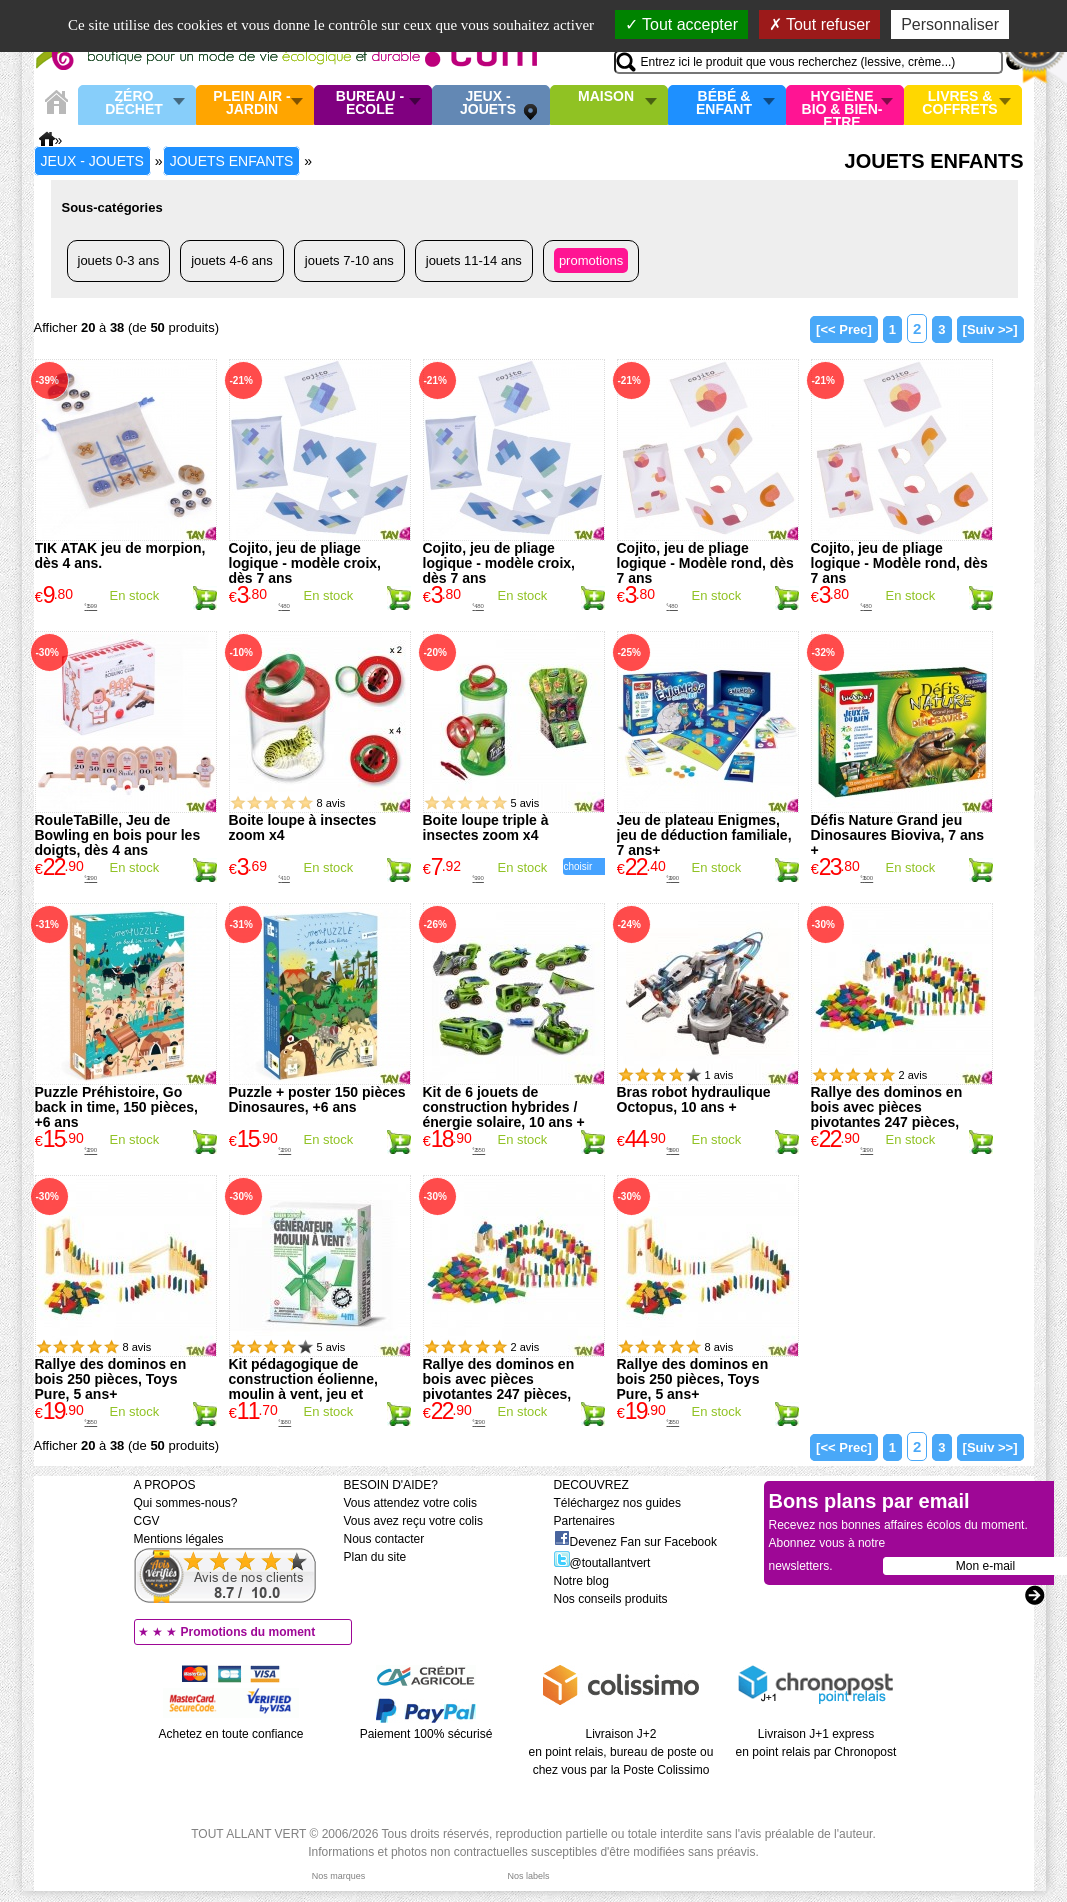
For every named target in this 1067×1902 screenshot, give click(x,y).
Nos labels (528, 1876)
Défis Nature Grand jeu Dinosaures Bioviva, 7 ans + (898, 835)
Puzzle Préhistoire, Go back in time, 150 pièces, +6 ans (116, 1107)
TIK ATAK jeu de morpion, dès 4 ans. (120, 555)
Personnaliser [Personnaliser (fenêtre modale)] (950, 24)
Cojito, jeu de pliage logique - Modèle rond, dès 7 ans (705, 563)
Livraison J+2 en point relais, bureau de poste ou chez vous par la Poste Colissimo (621, 1752)
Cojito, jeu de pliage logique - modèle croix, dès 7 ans (305, 563)
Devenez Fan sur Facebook (635, 1542)
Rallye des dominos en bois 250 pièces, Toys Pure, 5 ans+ (111, 1379)
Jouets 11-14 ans (474, 260)
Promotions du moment (248, 1632)
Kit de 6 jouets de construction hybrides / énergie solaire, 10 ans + (504, 1107)
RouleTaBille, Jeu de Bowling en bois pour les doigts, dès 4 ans (118, 835)
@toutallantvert (602, 1563)
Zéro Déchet (134, 103)
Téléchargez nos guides (617, 1503)
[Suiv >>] (990, 329)
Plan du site (375, 1557)
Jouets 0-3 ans (119, 260)
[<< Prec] (844, 329)
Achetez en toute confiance (231, 1734)
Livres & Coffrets (959, 103)
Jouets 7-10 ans (349, 260)
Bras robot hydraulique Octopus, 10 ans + (694, 1099)
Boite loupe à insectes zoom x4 (303, 827)
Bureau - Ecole (370, 103)
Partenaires (584, 1521)
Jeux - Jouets (488, 103)
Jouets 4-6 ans (232, 260)
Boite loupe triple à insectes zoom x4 (486, 827)
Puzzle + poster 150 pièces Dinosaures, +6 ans (317, 1099)
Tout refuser (820, 24)
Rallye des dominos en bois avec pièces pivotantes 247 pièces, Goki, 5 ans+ (887, 1114)
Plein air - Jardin (251, 103)
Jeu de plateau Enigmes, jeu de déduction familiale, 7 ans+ (704, 835)
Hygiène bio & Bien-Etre (842, 105)
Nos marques (339, 1876)
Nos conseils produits (611, 1599)
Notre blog (581, 1581)
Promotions (591, 260)
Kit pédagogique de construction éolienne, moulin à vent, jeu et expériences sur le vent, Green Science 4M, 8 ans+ (315, 1394)
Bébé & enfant (724, 103)
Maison (606, 97)
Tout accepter (681, 24)
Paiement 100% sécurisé (426, 1734)
